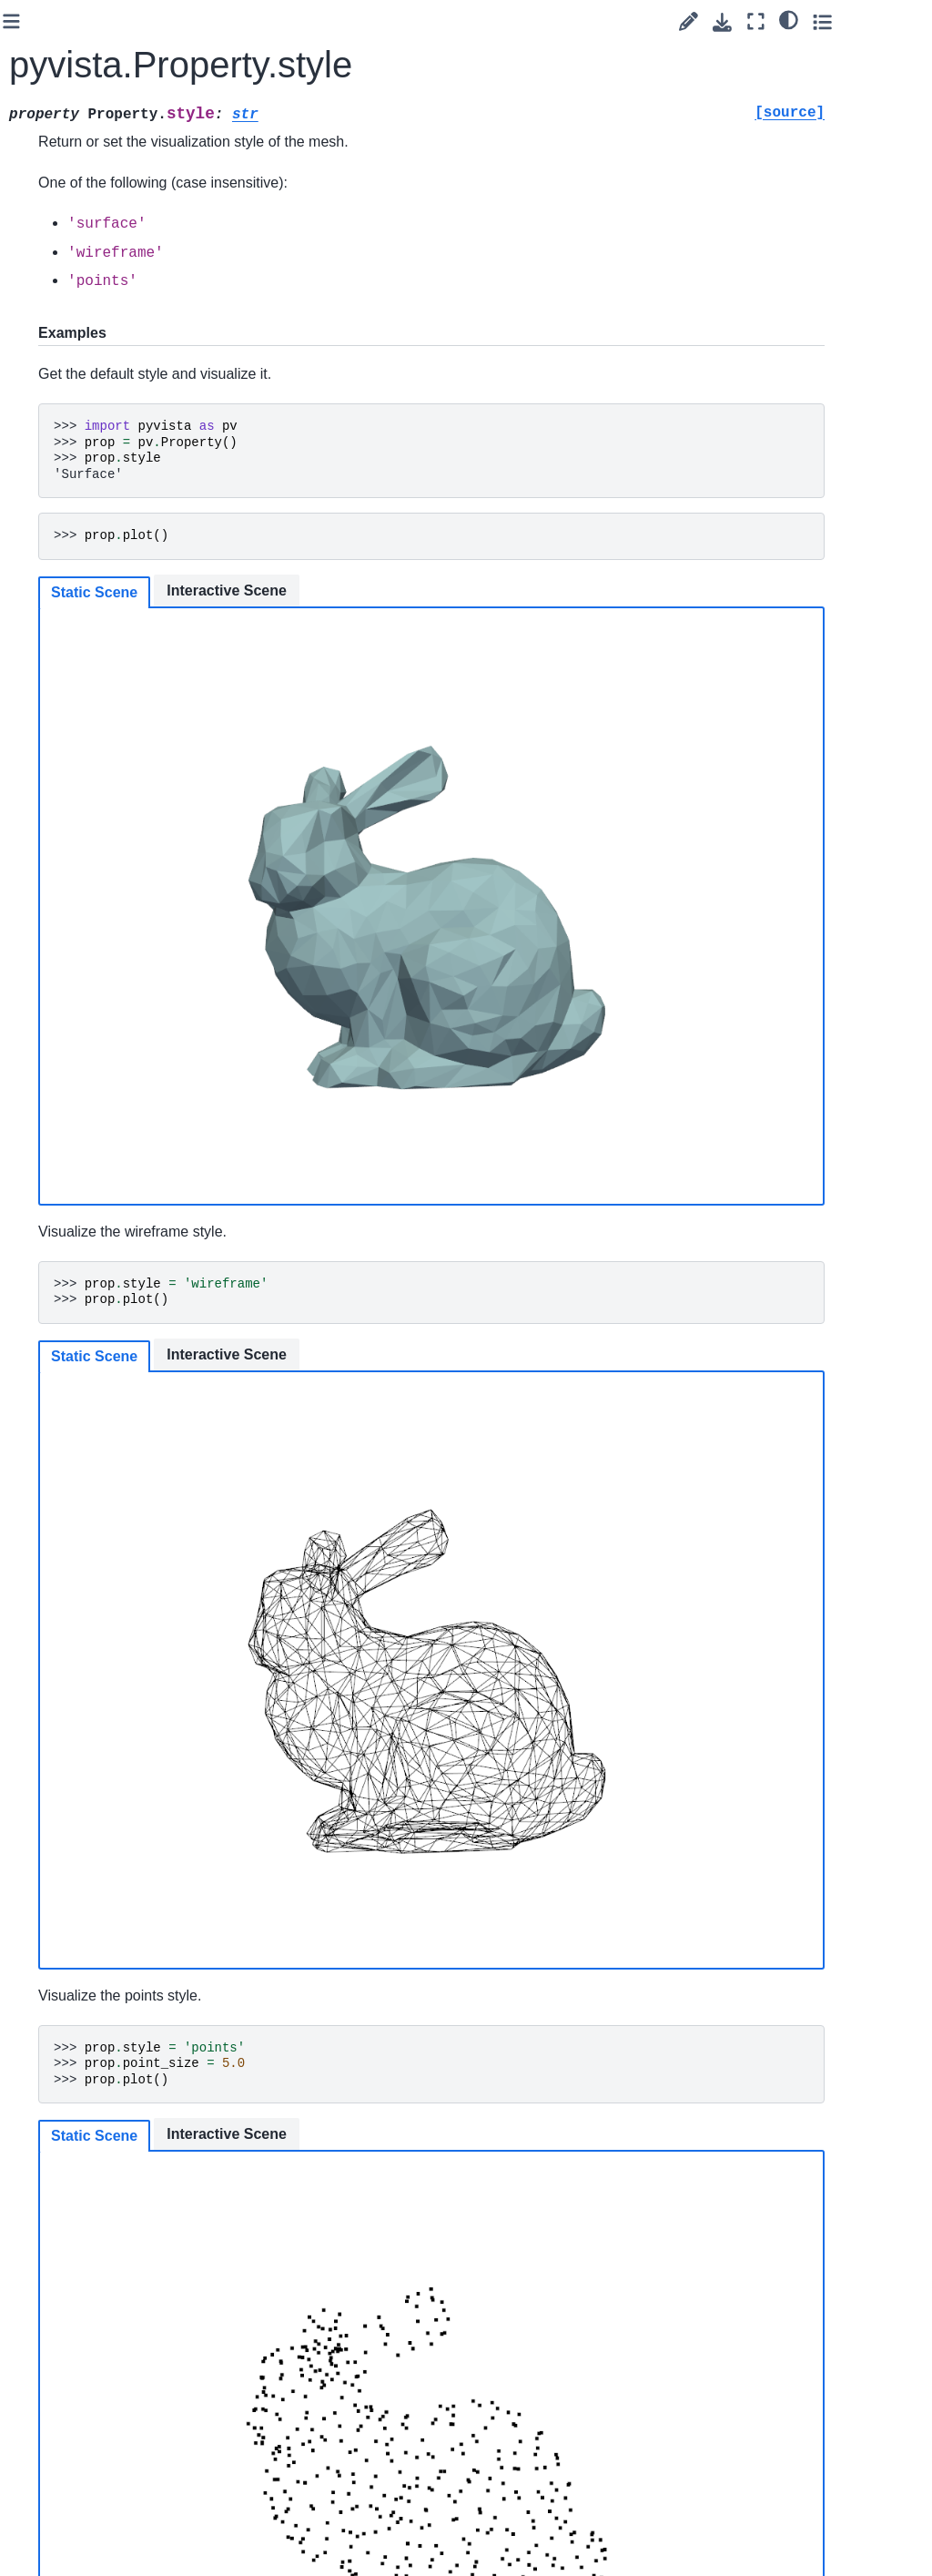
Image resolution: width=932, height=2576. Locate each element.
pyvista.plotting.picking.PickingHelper (98, 1363)
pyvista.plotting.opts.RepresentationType (112, 760)
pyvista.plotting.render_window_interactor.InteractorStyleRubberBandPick (113, 1936)
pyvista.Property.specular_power (118, 305)
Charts (72, 1168)
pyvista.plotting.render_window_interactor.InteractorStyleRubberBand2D (113, 1842)
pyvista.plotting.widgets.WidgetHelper (98, 1219)
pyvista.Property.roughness (117, 103)
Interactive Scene (433, 590)
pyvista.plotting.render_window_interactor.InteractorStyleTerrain (113, 2218)
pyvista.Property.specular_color (118, 254)
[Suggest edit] (767, 21)
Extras (42, 2511)
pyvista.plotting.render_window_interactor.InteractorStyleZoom (113, 2312)
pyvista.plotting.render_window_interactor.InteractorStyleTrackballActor (113, 2031)
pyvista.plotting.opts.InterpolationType (112, 709)
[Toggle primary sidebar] (218, 21)
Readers (62, 2453)
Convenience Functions (91, 2385)
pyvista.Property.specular (118, 204)
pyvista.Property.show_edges (118, 153)
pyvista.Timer (91, 597)
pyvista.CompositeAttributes (96, 1078)
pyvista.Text (87, 518)
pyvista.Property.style (120, 355)
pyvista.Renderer (96, 406)
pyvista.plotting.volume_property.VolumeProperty (99, 932)
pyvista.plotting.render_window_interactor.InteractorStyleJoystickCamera (113, 1748)
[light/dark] (867, 19)
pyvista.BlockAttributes (99, 1128)
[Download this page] (800, 22)
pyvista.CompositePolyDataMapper (99, 1016)
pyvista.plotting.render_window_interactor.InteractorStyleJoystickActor (113, 1655)
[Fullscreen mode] (834, 21)
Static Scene (301, 592)
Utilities (59, 2424)
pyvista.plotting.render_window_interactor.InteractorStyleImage (113, 1561)
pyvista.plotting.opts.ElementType (112, 810)
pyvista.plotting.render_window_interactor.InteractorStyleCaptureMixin (98, 1456)
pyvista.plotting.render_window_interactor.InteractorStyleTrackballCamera (113, 2124)
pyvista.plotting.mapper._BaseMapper (98, 648)
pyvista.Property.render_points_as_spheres (119, 42)
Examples (67, 2482)
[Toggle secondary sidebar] (900, 21)
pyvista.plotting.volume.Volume (98, 861)
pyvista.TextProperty (97, 558)
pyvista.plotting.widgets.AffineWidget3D (98, 1291)
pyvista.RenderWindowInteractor (98, 468)
